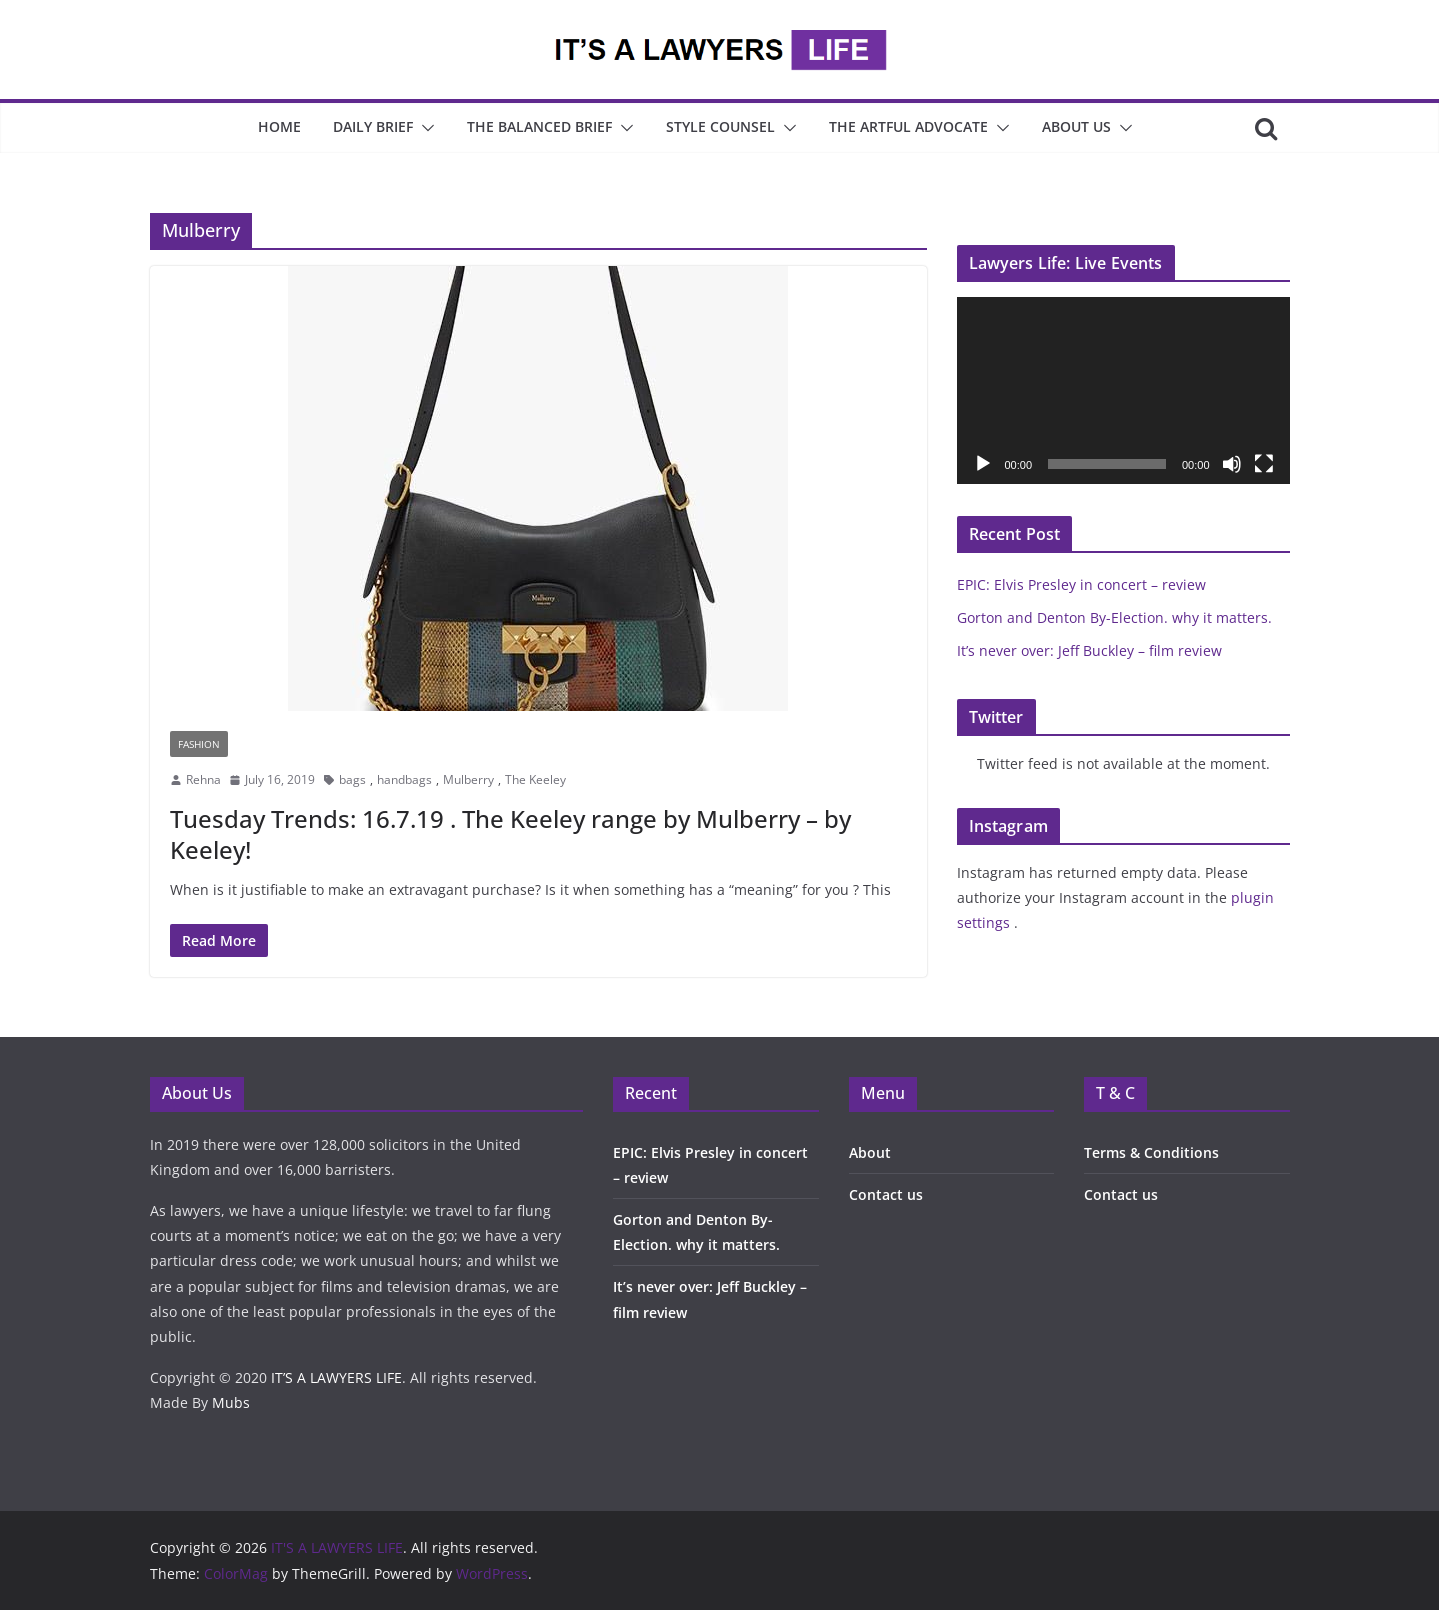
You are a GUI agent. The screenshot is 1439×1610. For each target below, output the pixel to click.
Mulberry (468, 779)
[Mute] (1232, 464)
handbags (404, 779)
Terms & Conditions (1151, 1152)
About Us (1076, 126)
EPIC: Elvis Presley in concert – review (1081, 584)
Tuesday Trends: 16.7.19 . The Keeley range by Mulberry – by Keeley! (510, 834)
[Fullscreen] (1264, 464)
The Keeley (535, 779)
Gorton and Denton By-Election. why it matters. (1114, 617)
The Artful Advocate (908, 126)
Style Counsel (720, 126)
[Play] (983, 464)
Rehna (203, 779)
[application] (1123, 390)
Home (279, 126)
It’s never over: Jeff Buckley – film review (1089, 650)
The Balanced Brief (539, 126)
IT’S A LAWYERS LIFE (336, 1377)
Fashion (199, 744)
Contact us (886, 1194)
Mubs (231, 1402)
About (870, 1152)
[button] (424, 128)
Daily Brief (373, 126)
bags (352, 779)
